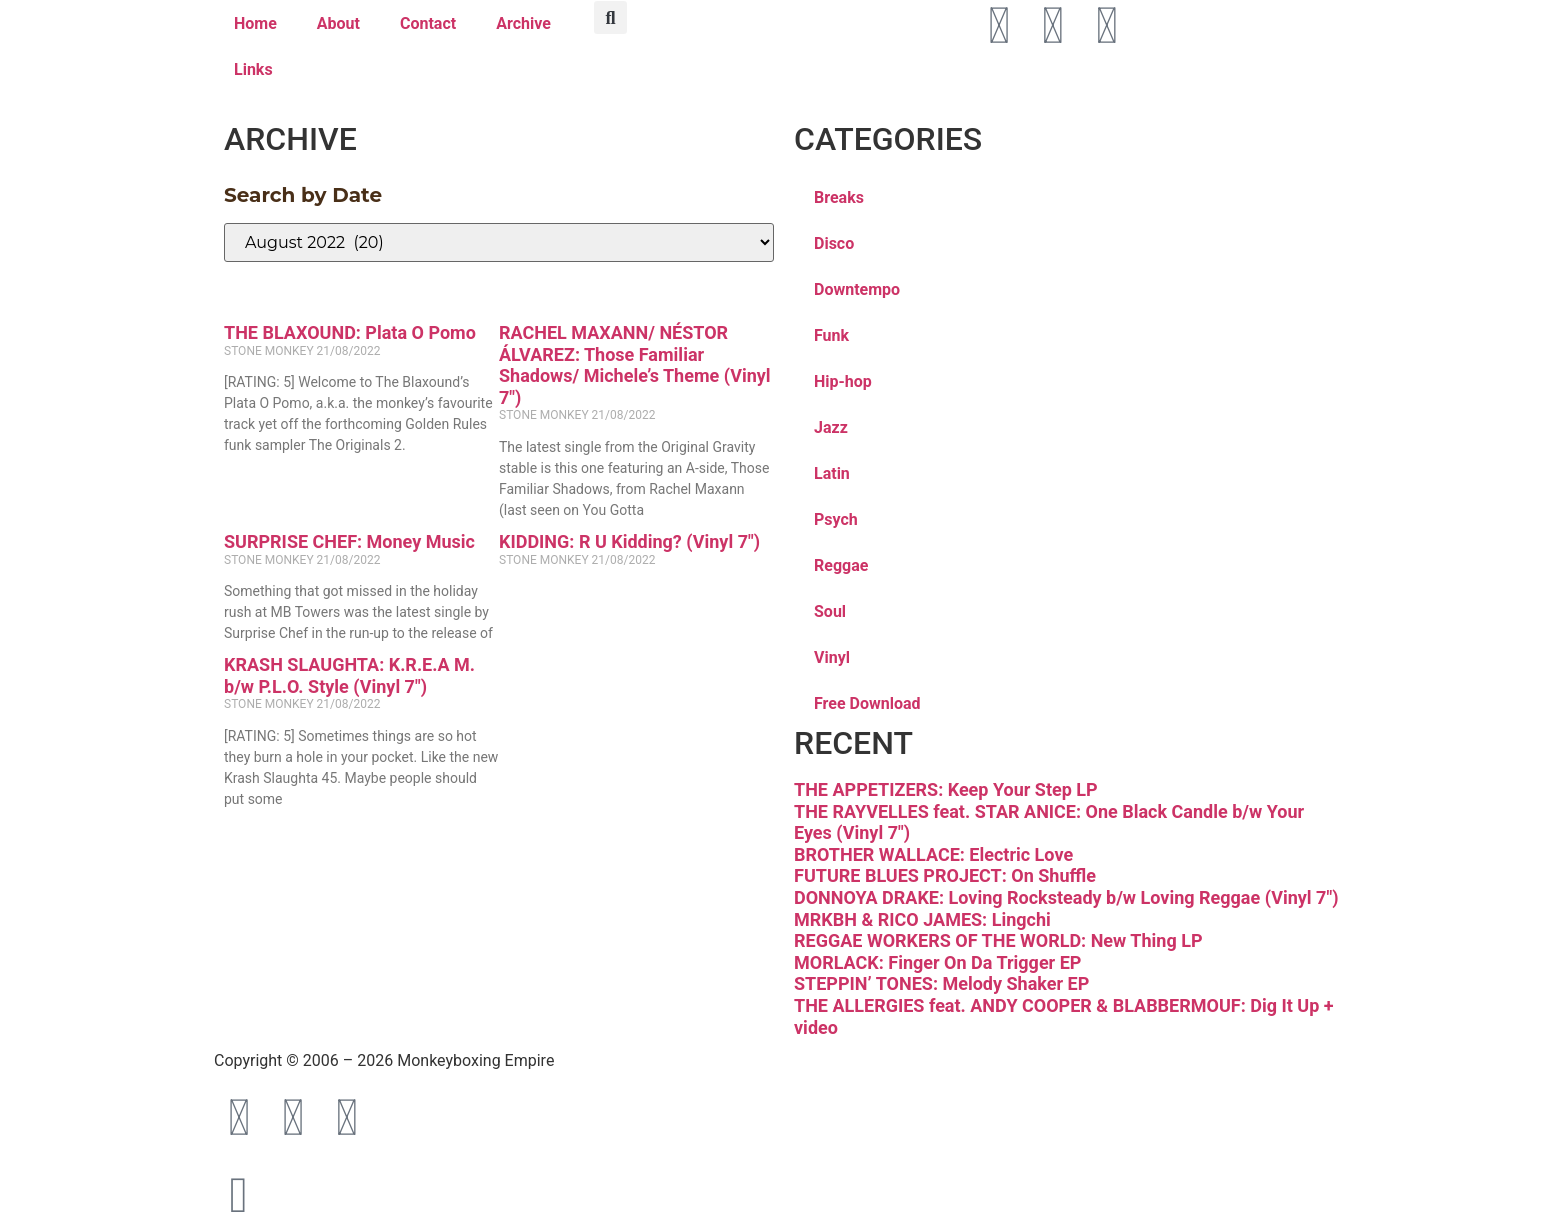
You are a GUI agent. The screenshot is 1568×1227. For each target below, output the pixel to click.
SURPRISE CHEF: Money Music (349, 541)
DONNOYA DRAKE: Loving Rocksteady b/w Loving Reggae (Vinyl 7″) (1066, 897)
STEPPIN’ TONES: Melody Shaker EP (941, 983)
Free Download (867, 703)
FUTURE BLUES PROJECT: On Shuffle (945, 875)
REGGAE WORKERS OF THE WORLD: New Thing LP (998, 940)
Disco (834, 243)
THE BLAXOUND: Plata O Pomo (350, 332)
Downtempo (857, 289)
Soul (830, 611)
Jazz (831, 427)
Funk (831, 335)
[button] (610, 17)
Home (255, 23)
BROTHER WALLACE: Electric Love (933, 854)
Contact (428, 23)
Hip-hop (843, 381)
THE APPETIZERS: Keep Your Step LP (946, 789)
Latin (832, 473)
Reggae (841, 565)
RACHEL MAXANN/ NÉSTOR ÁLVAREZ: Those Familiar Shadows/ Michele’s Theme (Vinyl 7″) (635, 365)
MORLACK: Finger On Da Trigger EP (937, 962)
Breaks (839, 197)
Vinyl (832, 657)
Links (253, 69)
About (338, 23)
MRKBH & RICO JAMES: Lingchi (922, 919)
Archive (523, 23)
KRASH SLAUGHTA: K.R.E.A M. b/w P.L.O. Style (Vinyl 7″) (349, 675)
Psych (836, 519)
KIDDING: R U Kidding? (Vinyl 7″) (629, 541)
